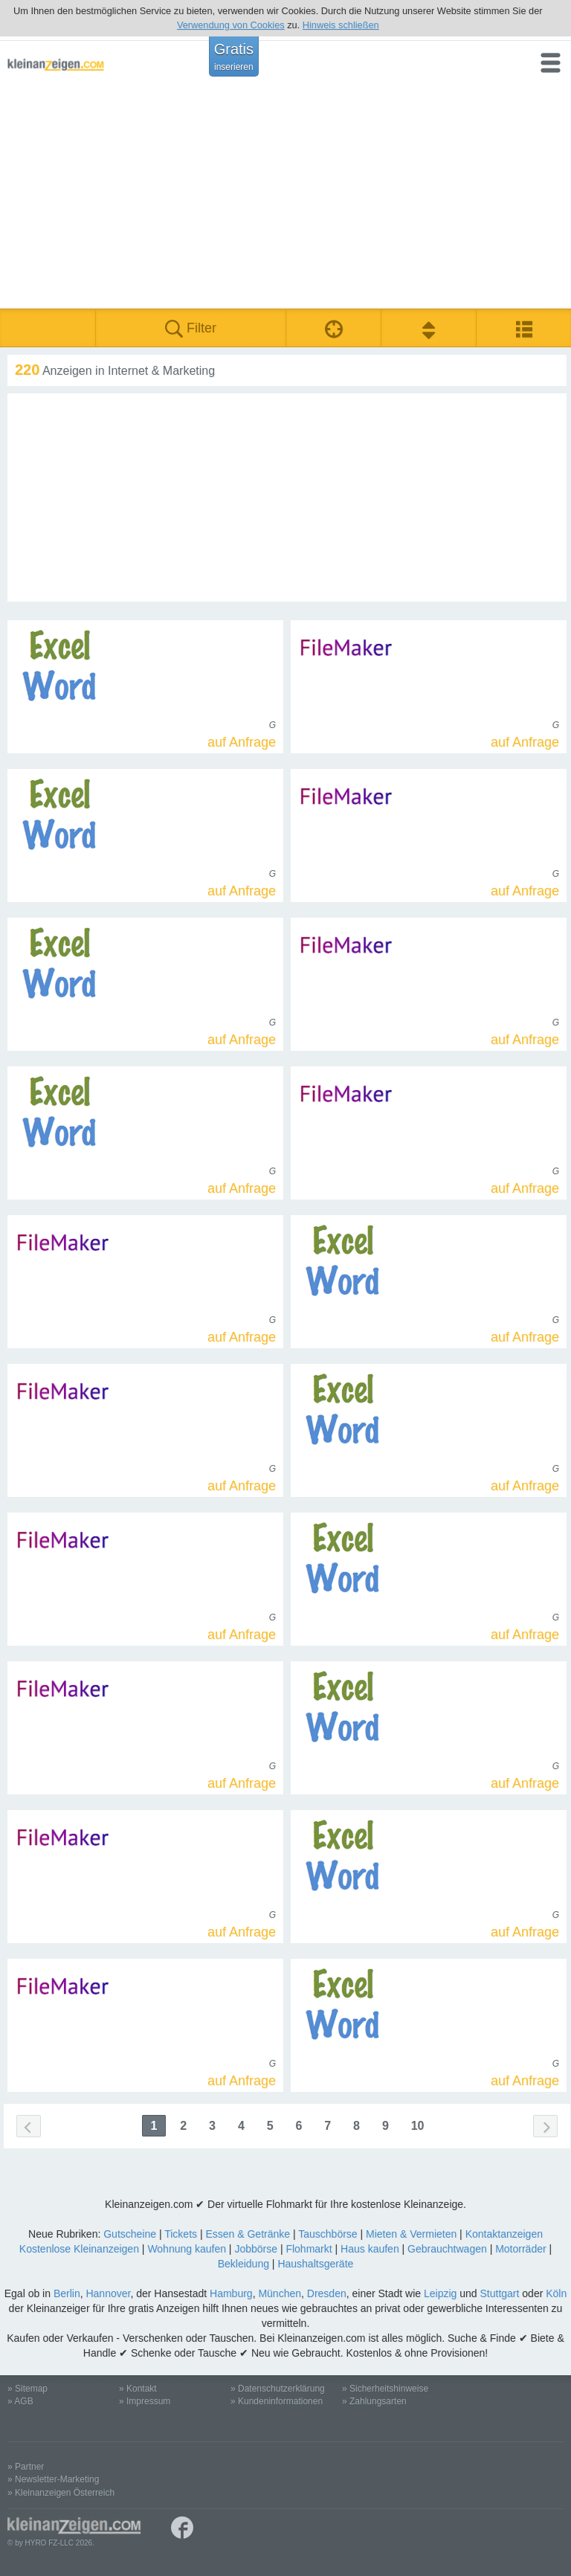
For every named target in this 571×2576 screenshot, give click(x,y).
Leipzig (440, 2293)
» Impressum (144, 2401)
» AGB (20, 2401)
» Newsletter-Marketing (53, 2479)
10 (418, 2125)
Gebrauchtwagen (447, 2249)
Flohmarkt (309, 2249)
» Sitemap (27, 2388)
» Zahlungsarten (374, 2401)
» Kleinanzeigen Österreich (60, 2493)
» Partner (25, 2466)
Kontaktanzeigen (504, 2234)
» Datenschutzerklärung (277, 2388)
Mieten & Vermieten (411, 2234)
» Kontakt (138, 2388)
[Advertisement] (285, 197)
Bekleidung (243, 2264)
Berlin (67, 2293)
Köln (556, 2293)
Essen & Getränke (247, 2234)
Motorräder (520, 2249)
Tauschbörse (327, 2234)
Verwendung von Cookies (231, 24)
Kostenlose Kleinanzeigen (79, 2249)
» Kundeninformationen (276, 2401)
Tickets (180, 2234)
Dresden (326, 2293)
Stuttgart (500, 2293)
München (279, 2293)
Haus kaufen (370, 2249)
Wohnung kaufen (186, 2249)
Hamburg (231, 2293)
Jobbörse (255, 2249)
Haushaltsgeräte (315, 2264)
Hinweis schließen (341, 24)
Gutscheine (129, 2234)
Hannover (108, 2293)
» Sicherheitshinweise (385, 2388)
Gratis (234, 56)
